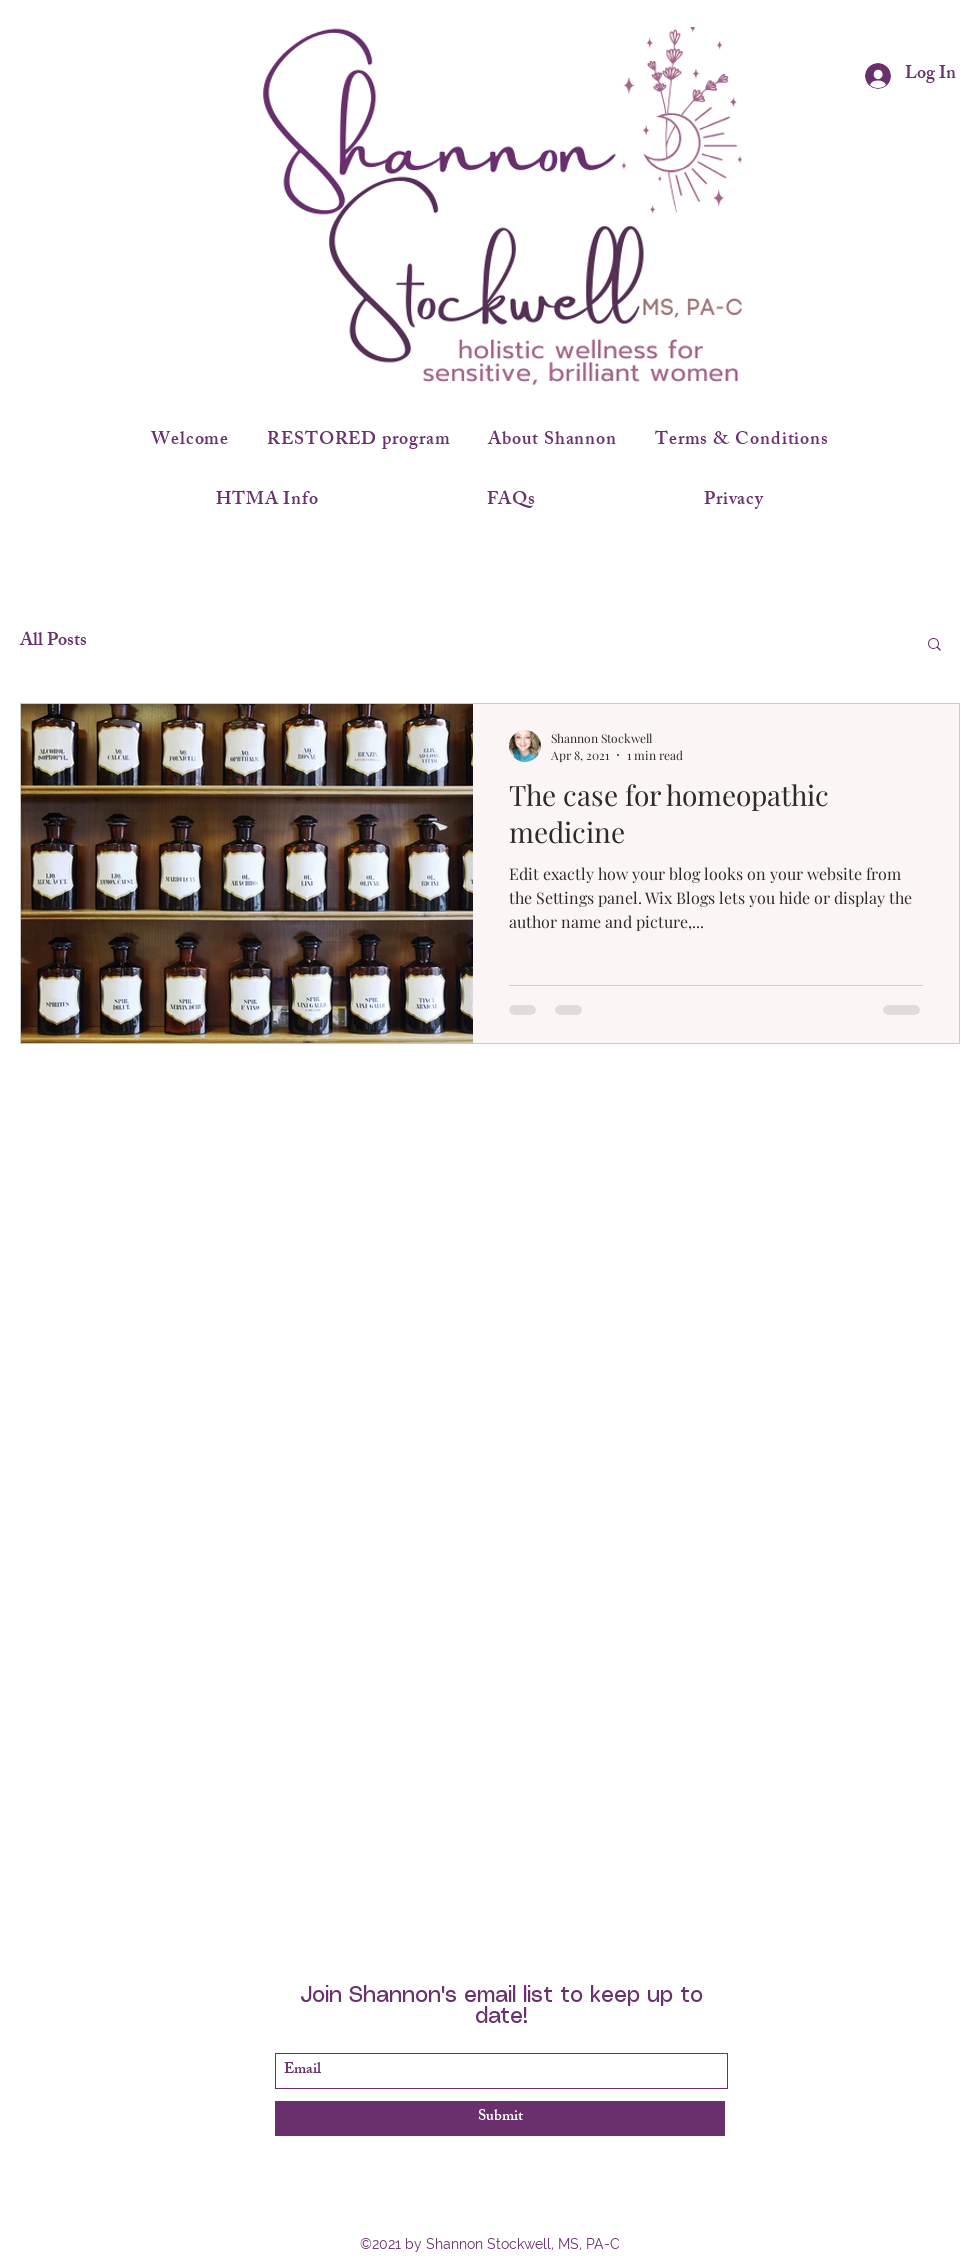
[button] (934, 645)
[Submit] (500, 2118)
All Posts (53, 642)
